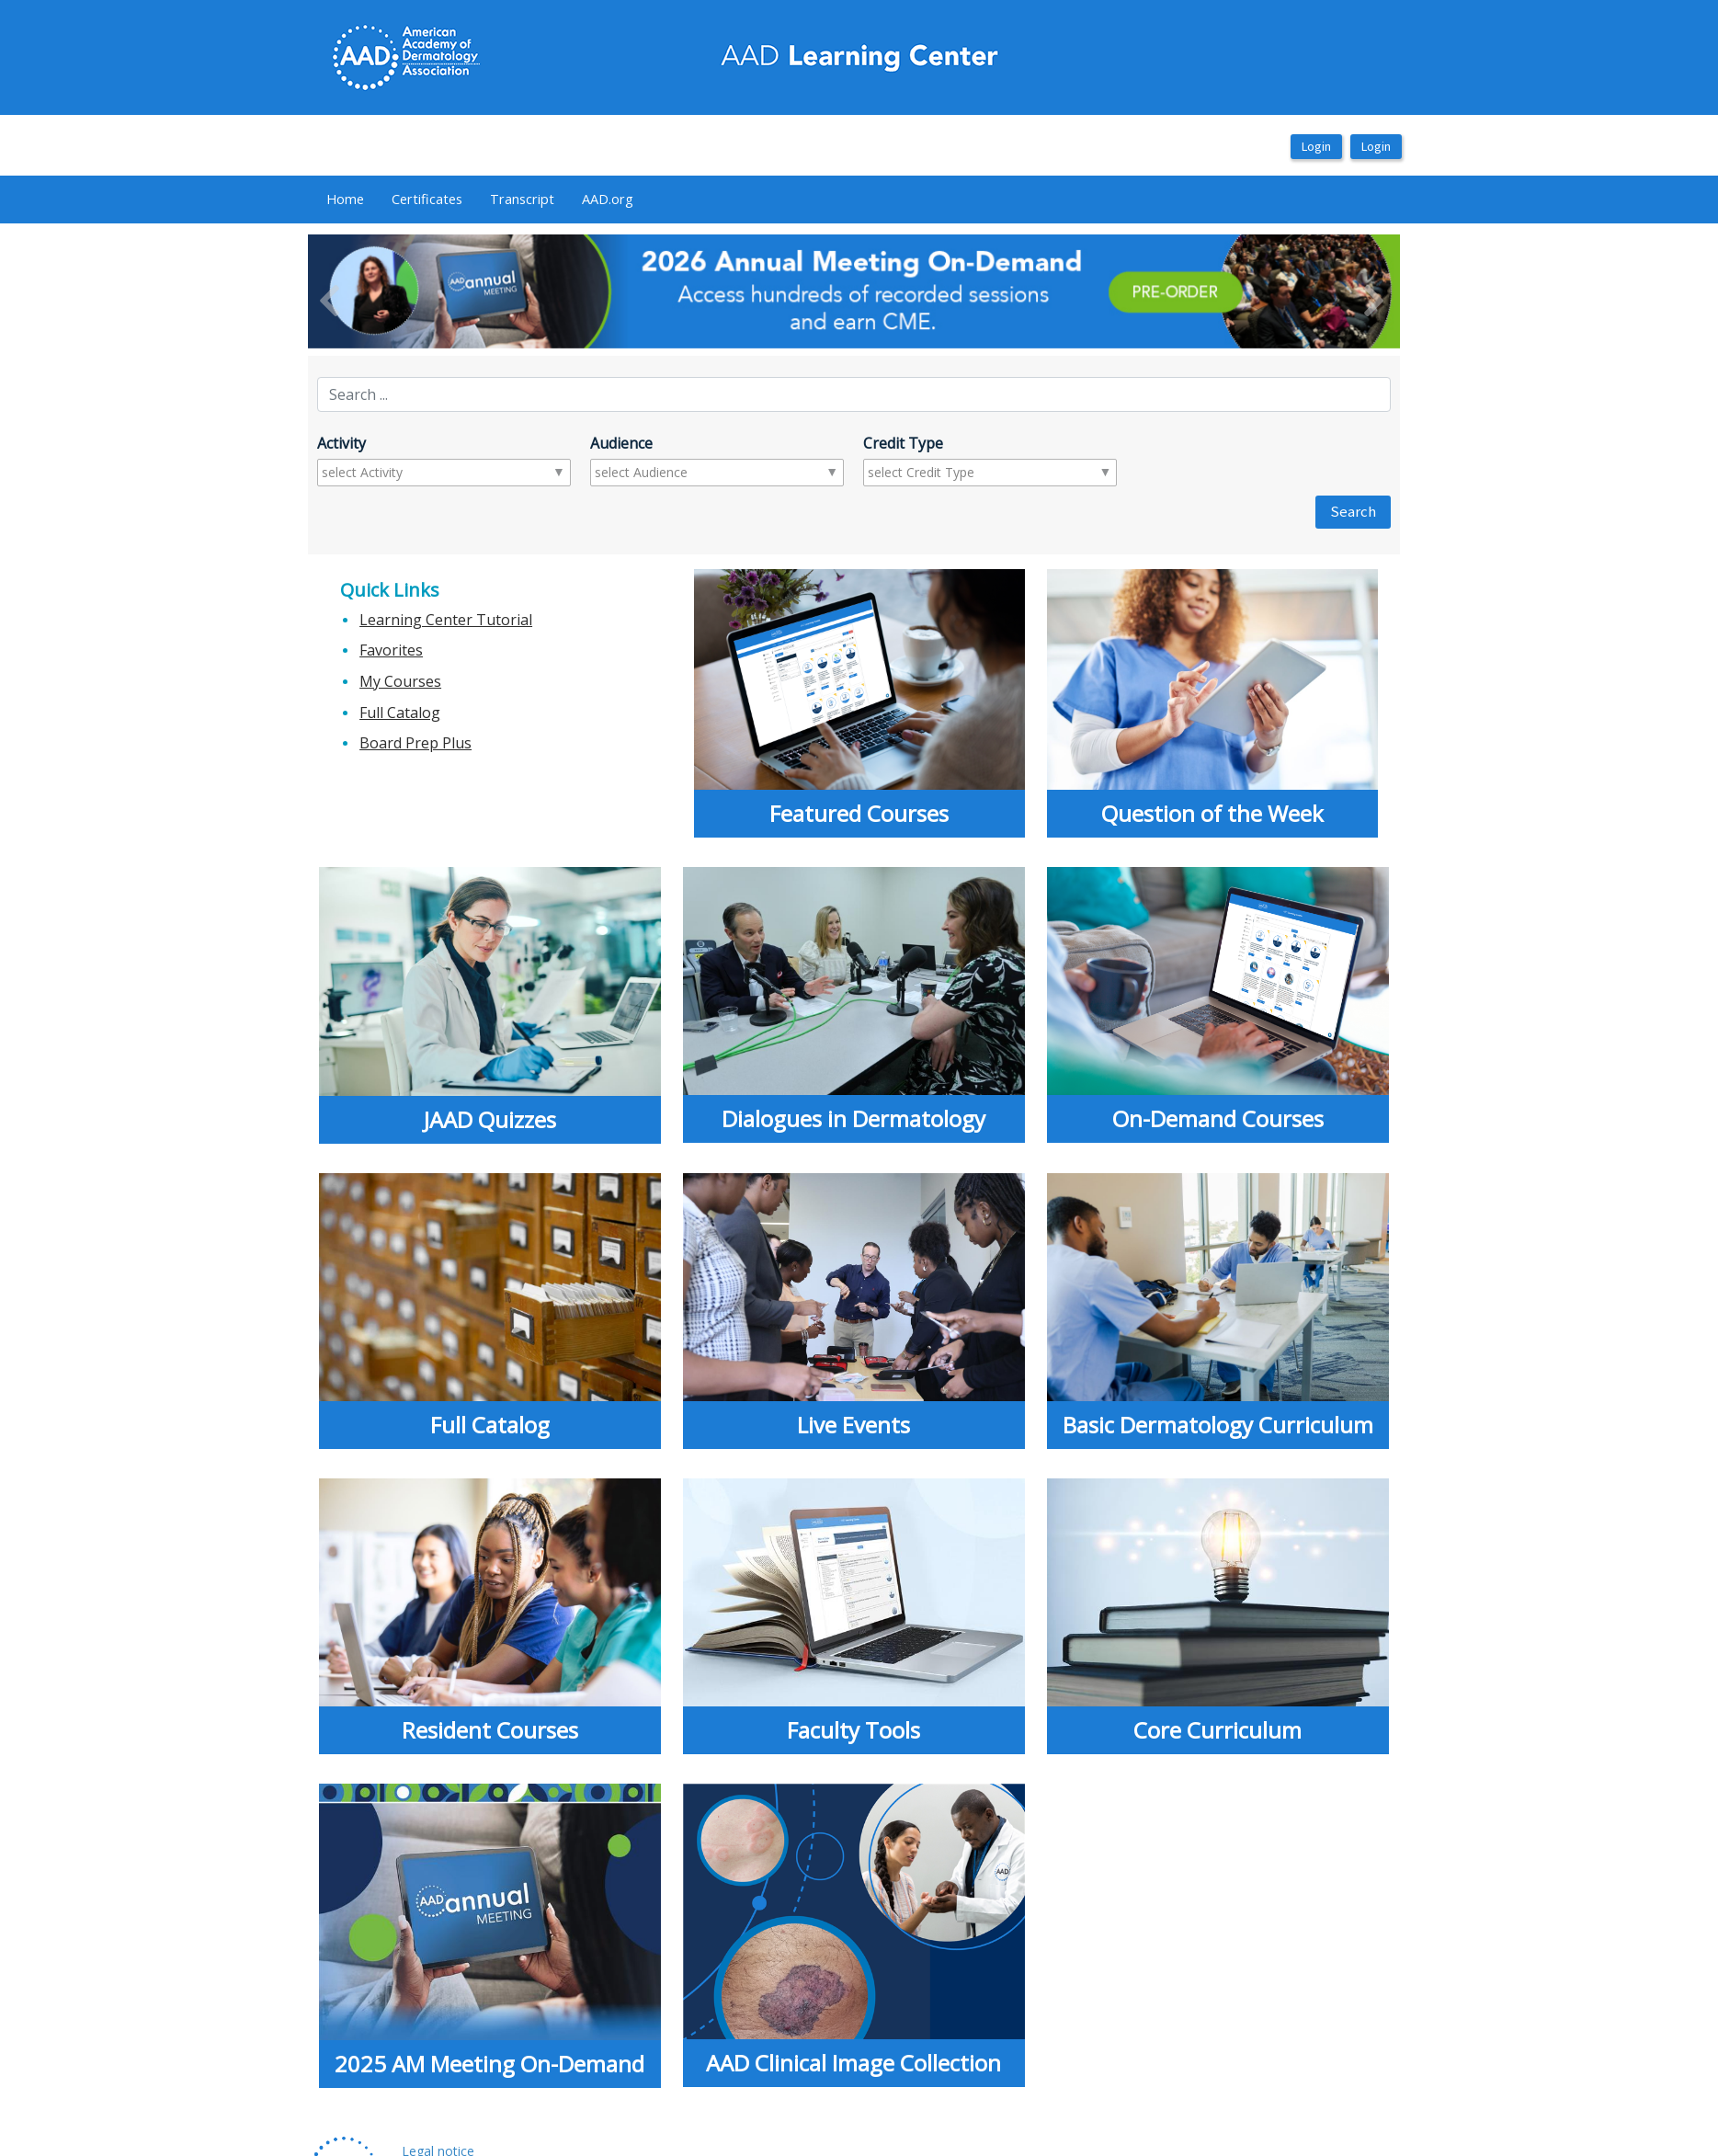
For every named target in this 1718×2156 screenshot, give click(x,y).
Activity (341, 443)
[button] (390, 291)
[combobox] (394, 472)
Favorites (391, 650)
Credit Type (903, 443)
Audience (621, 443)
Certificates (427, 198)
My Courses (400, 681)
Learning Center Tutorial (445, 620)
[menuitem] (345, 199)
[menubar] (480, 199)
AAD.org (607, 198)
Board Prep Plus (415, 743)
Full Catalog (399, 712)
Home (345, 198)
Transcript (522, 198)
